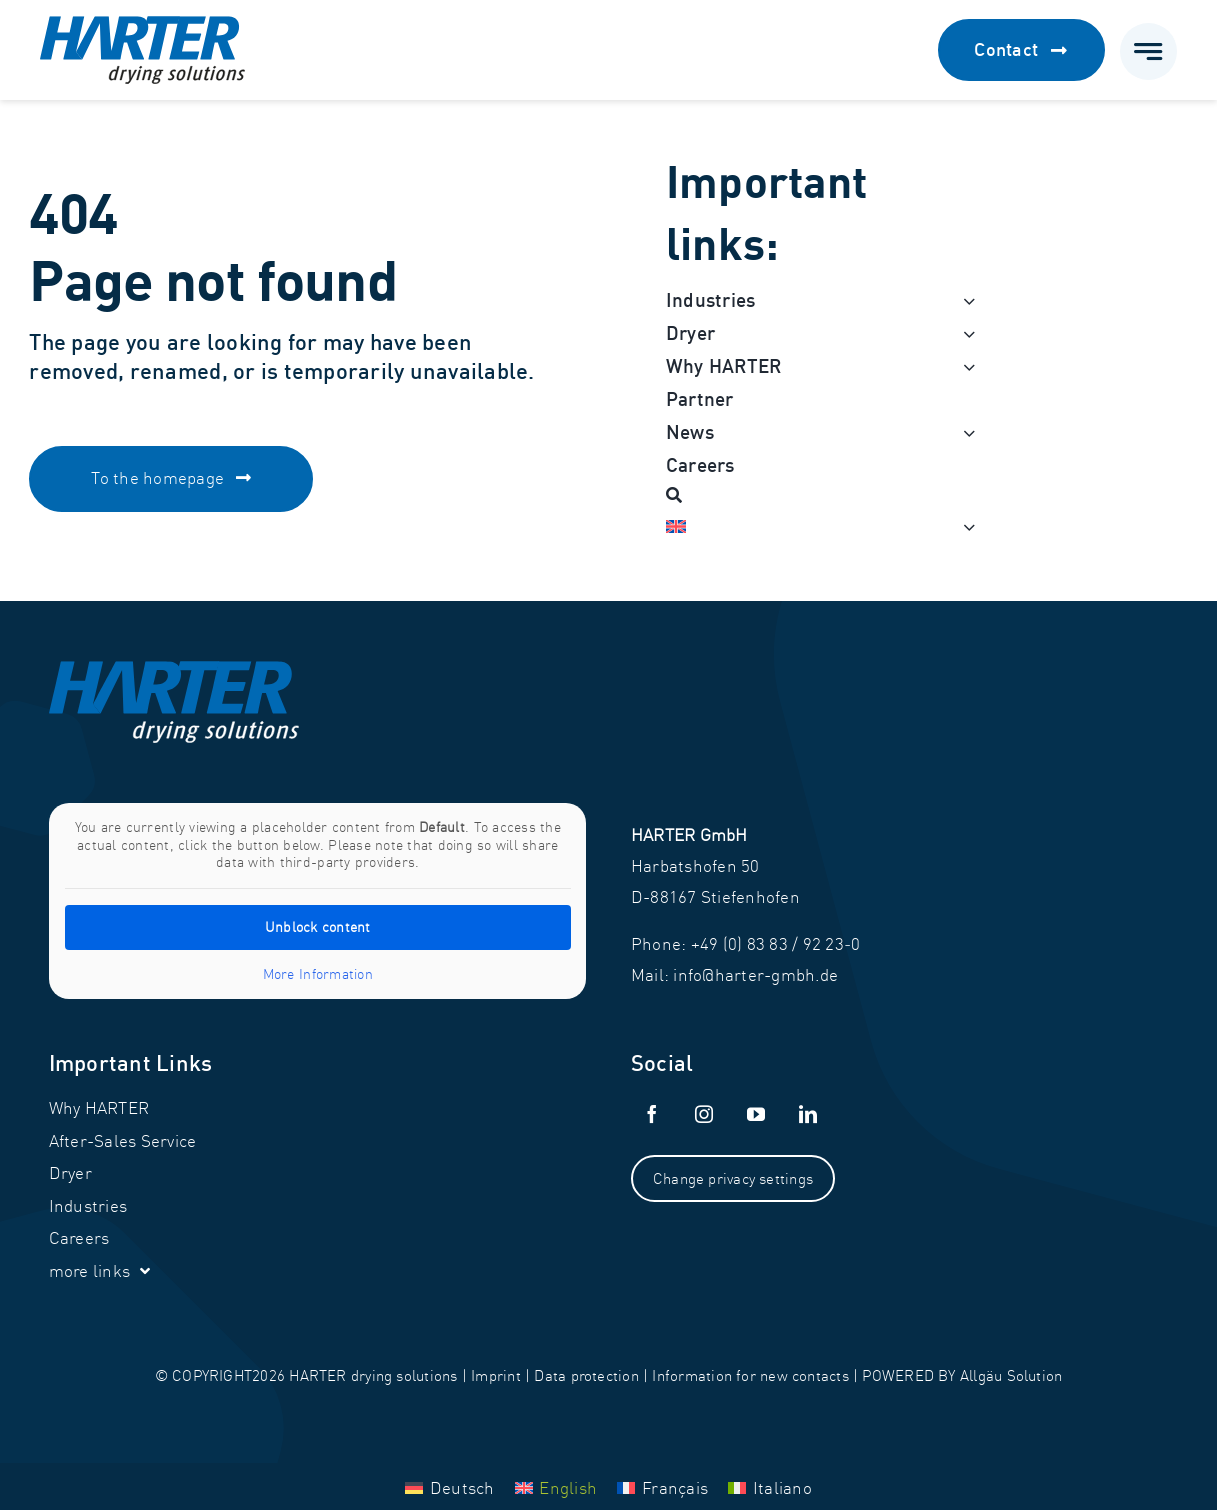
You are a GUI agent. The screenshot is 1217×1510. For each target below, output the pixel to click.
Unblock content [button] (317, 927)
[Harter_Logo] (142, 24)
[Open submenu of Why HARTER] (965, 366)
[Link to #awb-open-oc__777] (1148, 51)
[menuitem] (810, 526)
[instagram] (704, 1114)
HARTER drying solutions (373, 1375)
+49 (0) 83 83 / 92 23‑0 (776, 943)
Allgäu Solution (1011, 1375)
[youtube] (756, 1114)
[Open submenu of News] (965, 432)
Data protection (586, 1375)
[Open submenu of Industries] (965, 300)
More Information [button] (317, 974)
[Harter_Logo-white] (174, 669)
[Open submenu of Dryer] (965, 333)
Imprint (496, 1375)
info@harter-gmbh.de (755, 974)
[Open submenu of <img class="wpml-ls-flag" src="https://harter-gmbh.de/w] (965, 526)
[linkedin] (808, 1114)
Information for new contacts (750, 1375)
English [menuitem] (568, 1487)
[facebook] (652, 1114)
